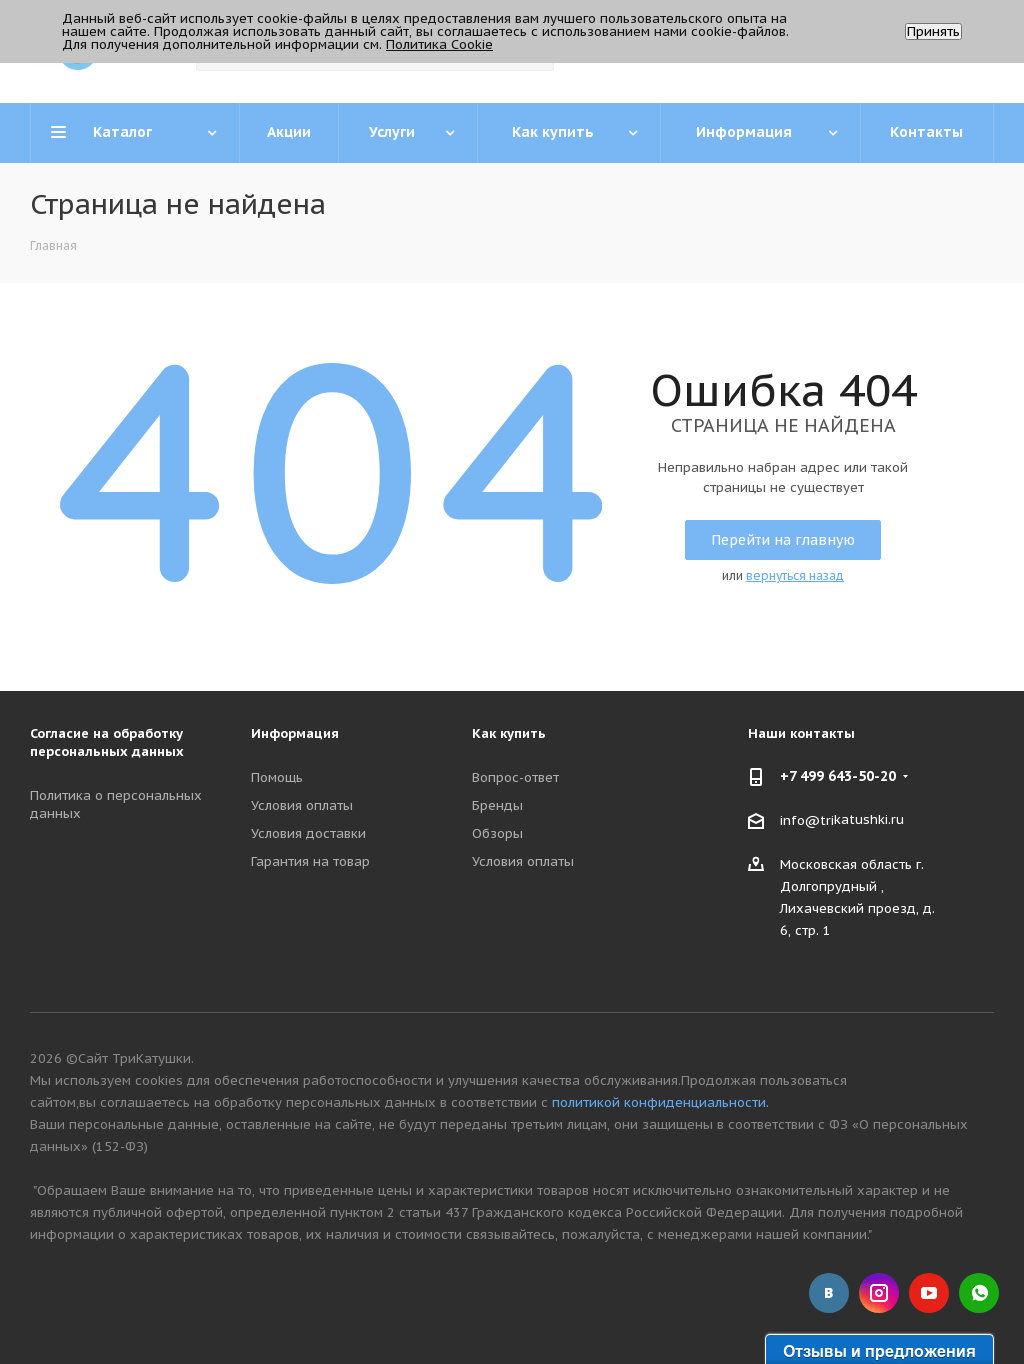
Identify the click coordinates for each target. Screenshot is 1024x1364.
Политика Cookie (439, 44)
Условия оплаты (302, 805)
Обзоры (497, 833)
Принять (933, 31)
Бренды (497, 805)
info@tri (807, 820)
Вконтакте (829, 1293)
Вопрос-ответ (515, 777)
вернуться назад (795, 575)
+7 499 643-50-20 (838, 776)
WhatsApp (979, 1293)
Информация (295, 733)
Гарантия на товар (310, 861)
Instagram (879, 1293)
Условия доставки (308, 833)
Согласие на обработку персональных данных (107, 742)
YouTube (929, 1293)
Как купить (509, 733)
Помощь (277, 777)
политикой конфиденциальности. (660, 1102)
